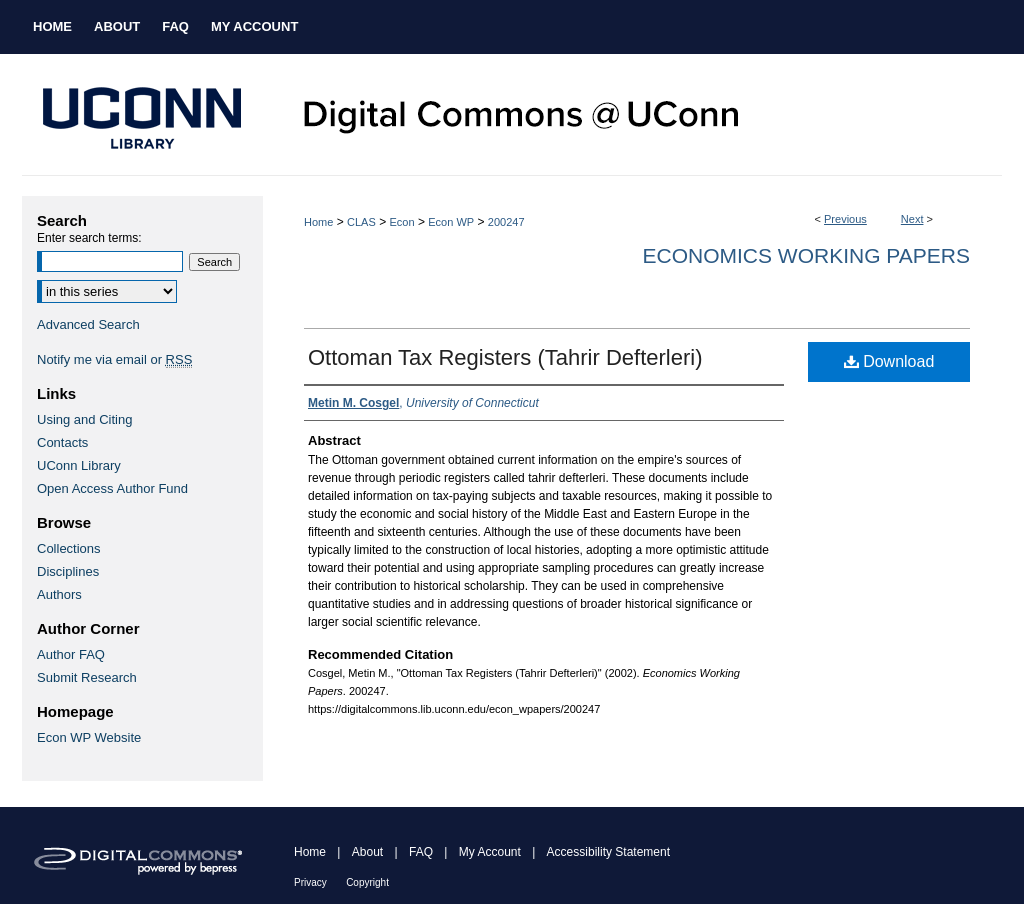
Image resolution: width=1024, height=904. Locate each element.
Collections (69, 548)
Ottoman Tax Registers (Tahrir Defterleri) (505, 357)
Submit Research (87, 677)
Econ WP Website (89, 737)
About (367, 852)
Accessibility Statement (608, 852)
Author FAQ (71, 654)
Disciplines (68, 571)
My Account (490, 852)
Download (889, 361)
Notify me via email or (114, 359)
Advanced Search (88, 324)
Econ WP (451, 222)
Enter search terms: (89, 238)
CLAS (361, 222)
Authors (59, 594)
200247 (506, 222)
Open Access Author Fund (112, 488)
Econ (402, 222)
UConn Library (79, 465)
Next (912, 219)
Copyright (367, 882)
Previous (845, 219)
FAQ (421, 852)
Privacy (310, 882)
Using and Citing (84, 419)
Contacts (62, 442)
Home (318, 222)
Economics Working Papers (806, 255)
